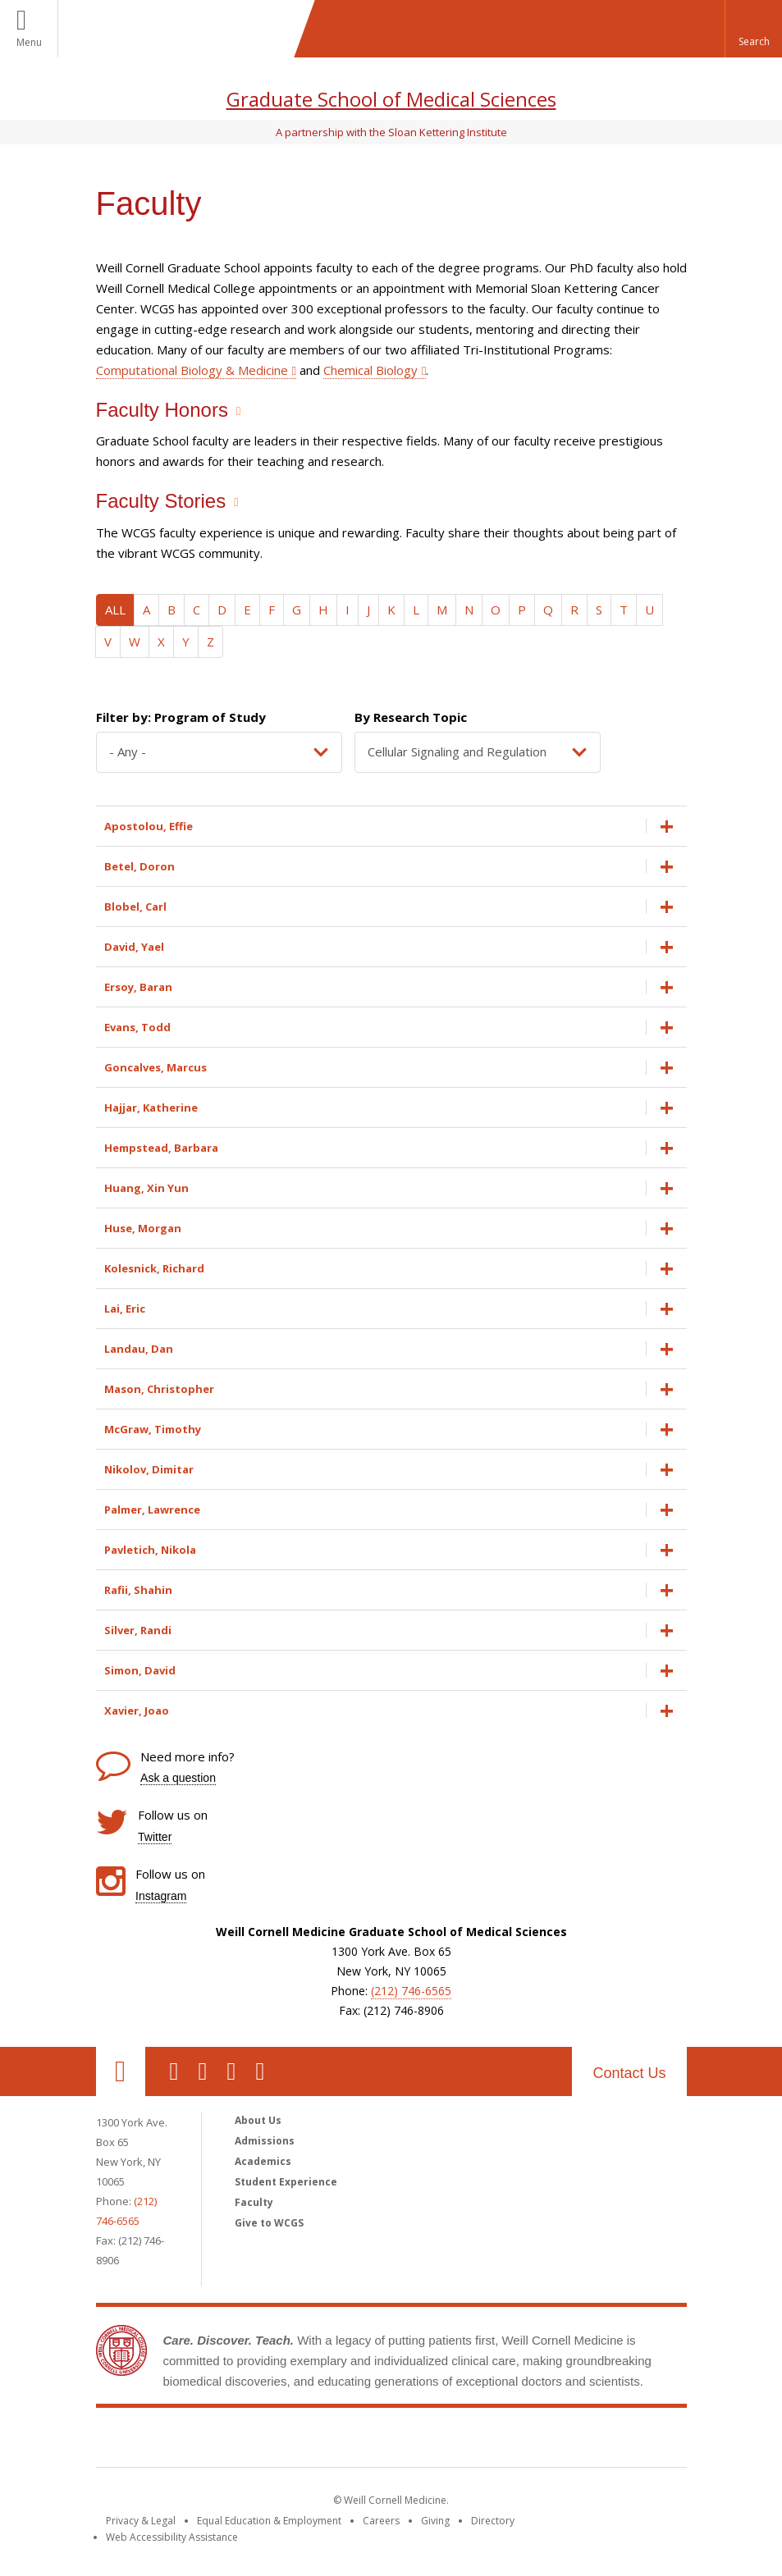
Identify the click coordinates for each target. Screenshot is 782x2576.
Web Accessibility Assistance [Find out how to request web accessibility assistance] (172, 2537)
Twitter (154, 1836)
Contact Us (628, 2073)
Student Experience (286, 2182)
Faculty (254, 2202)
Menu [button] (29, 42)
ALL (115, 609)
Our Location (120, 2071)
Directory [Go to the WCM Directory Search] (492, 2521)
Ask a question (178, 1777)
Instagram (160, 1895)
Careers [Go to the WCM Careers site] (381, 2521)
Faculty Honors (162, 410)
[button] (753, 28)
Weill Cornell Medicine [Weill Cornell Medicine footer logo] (391, 2440)
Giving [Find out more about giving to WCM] (435, 2521)
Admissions (265, 2141)
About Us (258, 2120)
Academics (263, 2161)
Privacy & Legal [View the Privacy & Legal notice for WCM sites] (141, 2521)
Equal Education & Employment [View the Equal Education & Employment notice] (269, 2521)
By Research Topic (410, 717)
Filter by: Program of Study (181, 717)
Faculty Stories (161, 501)
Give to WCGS (269, 2223)
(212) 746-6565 (411, 1990)
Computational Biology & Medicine (192, 370)
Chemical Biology (370, 370)
